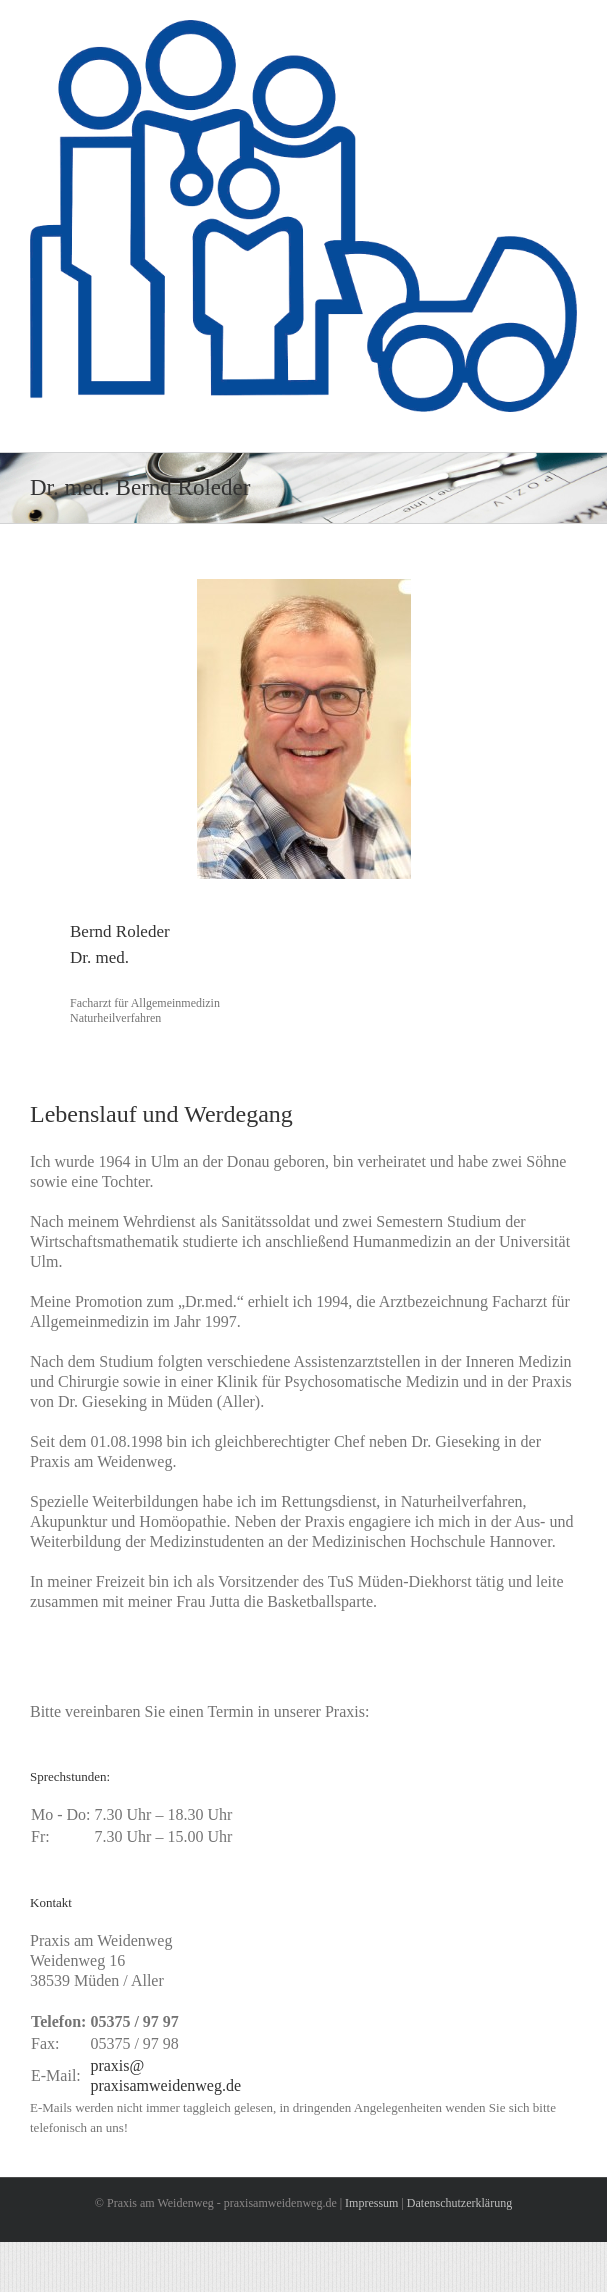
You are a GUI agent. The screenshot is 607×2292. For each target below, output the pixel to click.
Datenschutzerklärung (459, 2203)
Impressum (371, 2203)
